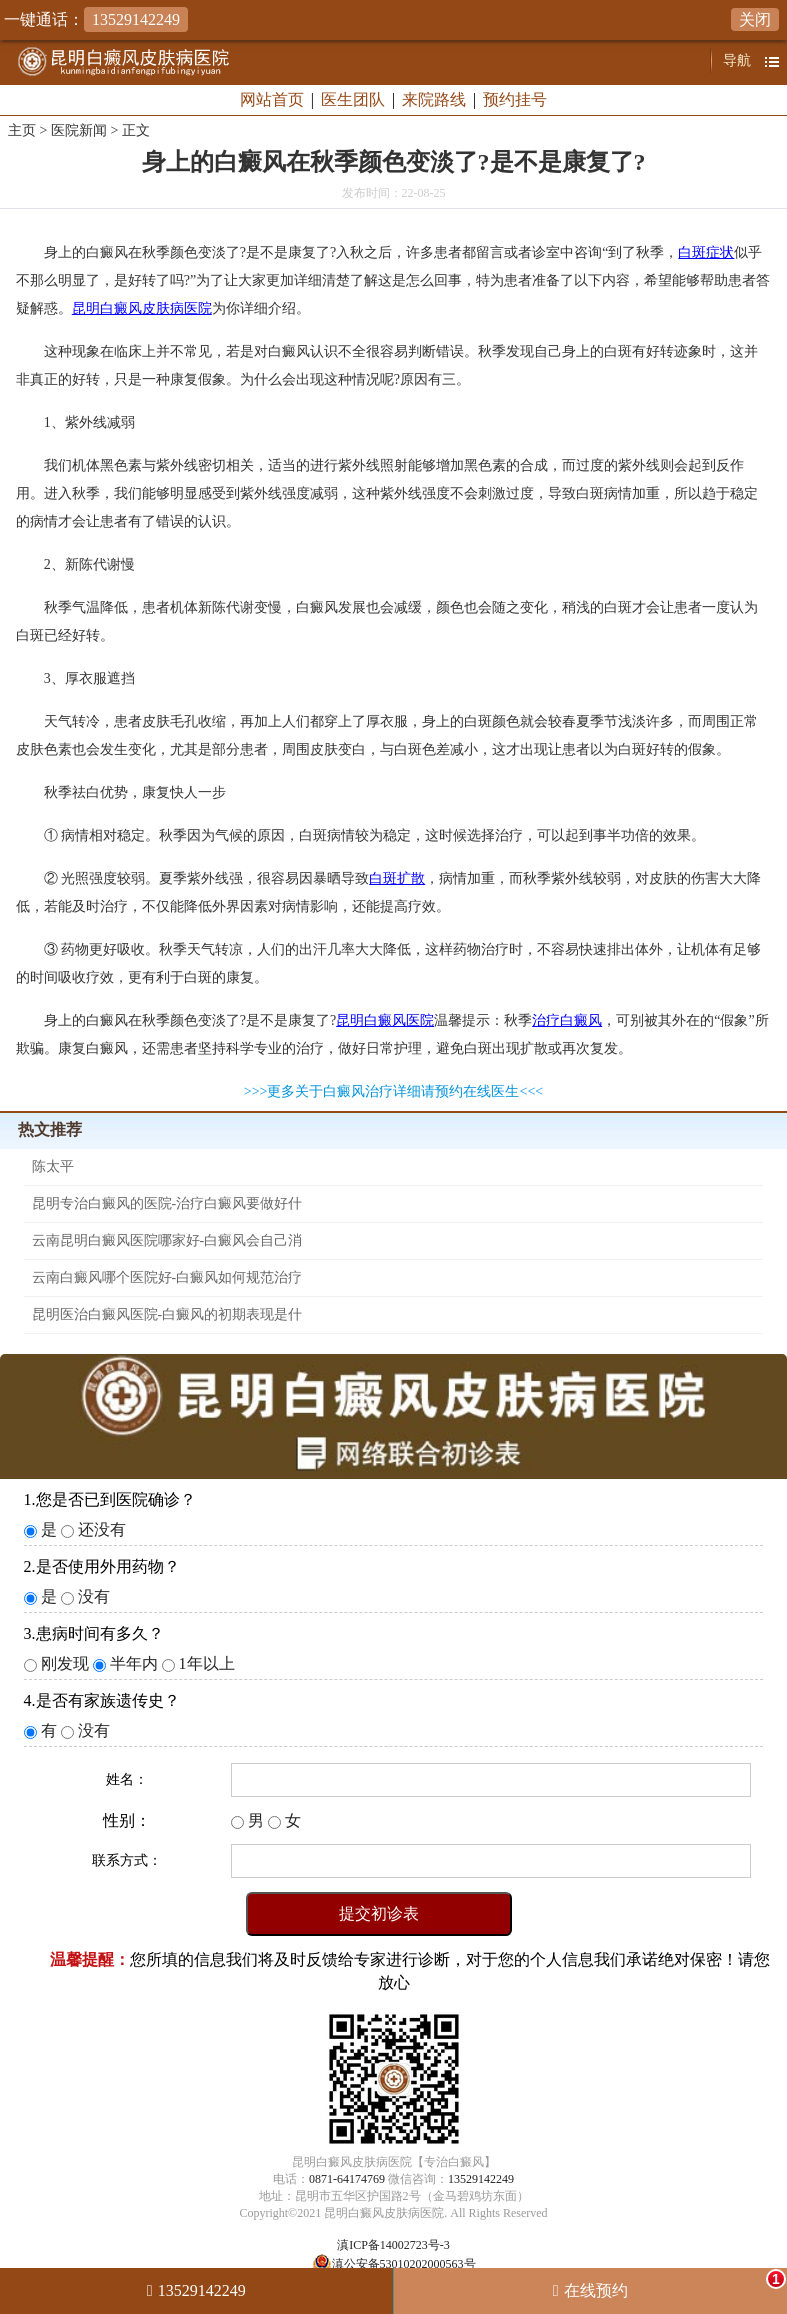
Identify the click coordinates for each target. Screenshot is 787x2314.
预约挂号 (515, 99)
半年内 (134, 1663)
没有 (94, 1596)
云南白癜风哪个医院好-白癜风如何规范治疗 (167, 1277)
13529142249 (481, 2179)
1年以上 (207, 1663)
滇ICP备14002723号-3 (393, 2245)
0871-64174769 (347, 2179)
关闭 (755, 19)
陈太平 (53, 1166)
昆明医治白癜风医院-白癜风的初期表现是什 (167, 1314)
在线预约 (675, 2284)
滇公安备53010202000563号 (404, 2264)
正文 (136, 130)
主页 (22, 130)
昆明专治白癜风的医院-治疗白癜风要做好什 (167, 1203)
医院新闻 (79, 130)
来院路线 (434, 99)
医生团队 (353, 99)
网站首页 (272, 99)
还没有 (102, 1529)
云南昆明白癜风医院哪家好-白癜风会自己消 (167, 1240)
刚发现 (65, 1663)
